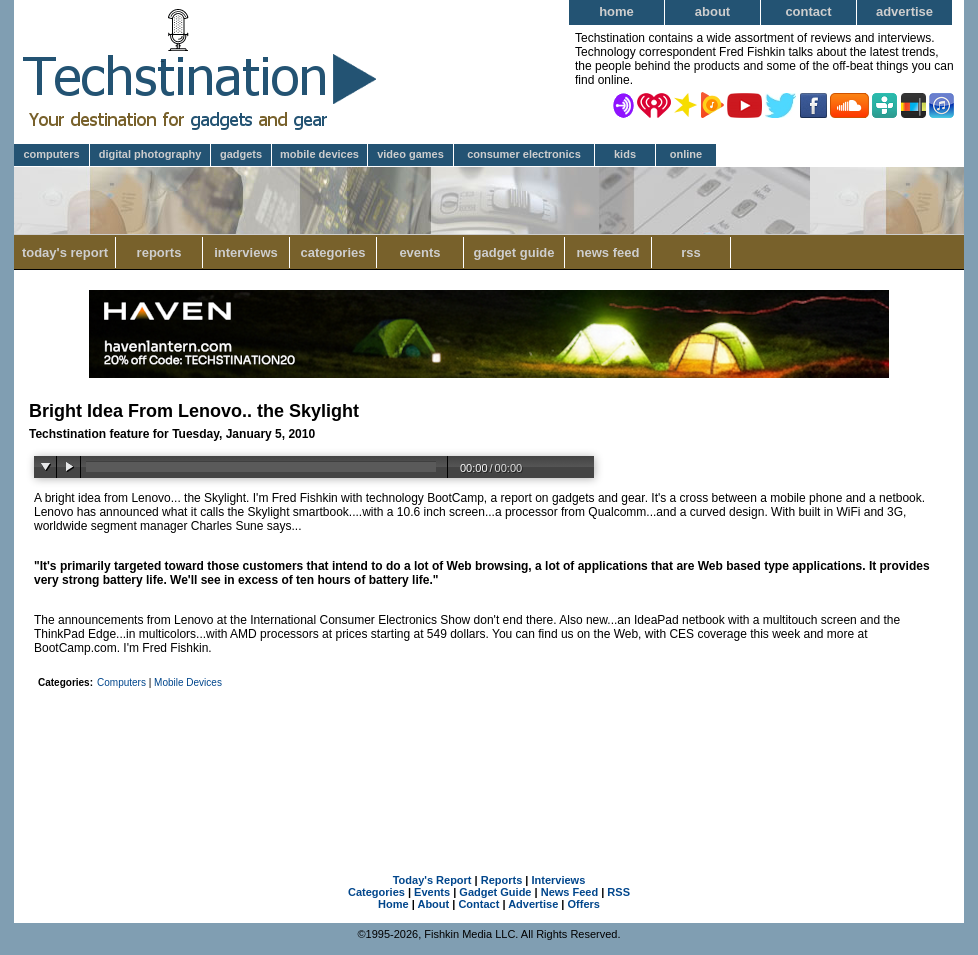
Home (616, 11)
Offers (584, 904)
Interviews (246, 252)
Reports (159, 252)
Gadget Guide (514, 252)
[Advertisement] (489, 750)
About (712, 11)
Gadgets (241, 154)
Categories (332, 252)
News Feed (608, 252)
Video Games (410, 154)
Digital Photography (150, 154)
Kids (625, 154)
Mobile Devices (319, 154)
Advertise (904, 11)
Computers (51, 154)
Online (686, 154)
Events (419, 252)
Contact (808, 11)
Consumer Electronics (524, 154)
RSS (691, 252)
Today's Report (65, 252)
